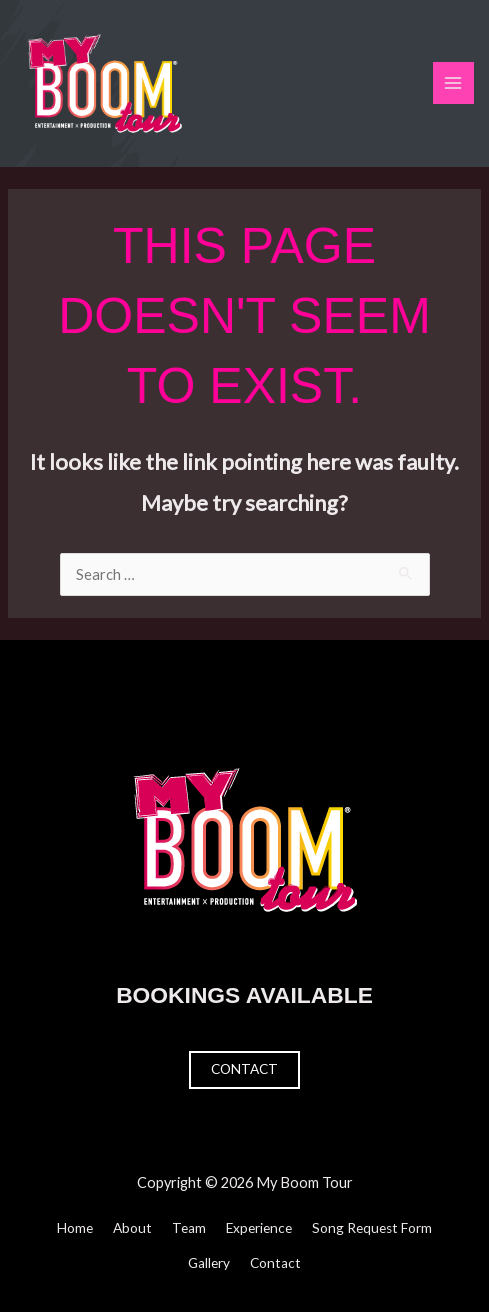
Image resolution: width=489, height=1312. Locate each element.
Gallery (209, 1263)
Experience (259, 1228)
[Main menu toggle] (454, 83)
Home (75, 1228)
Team (189, 1228)
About (132, 1228)
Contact (244, 1069)
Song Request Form (372, 1228)
